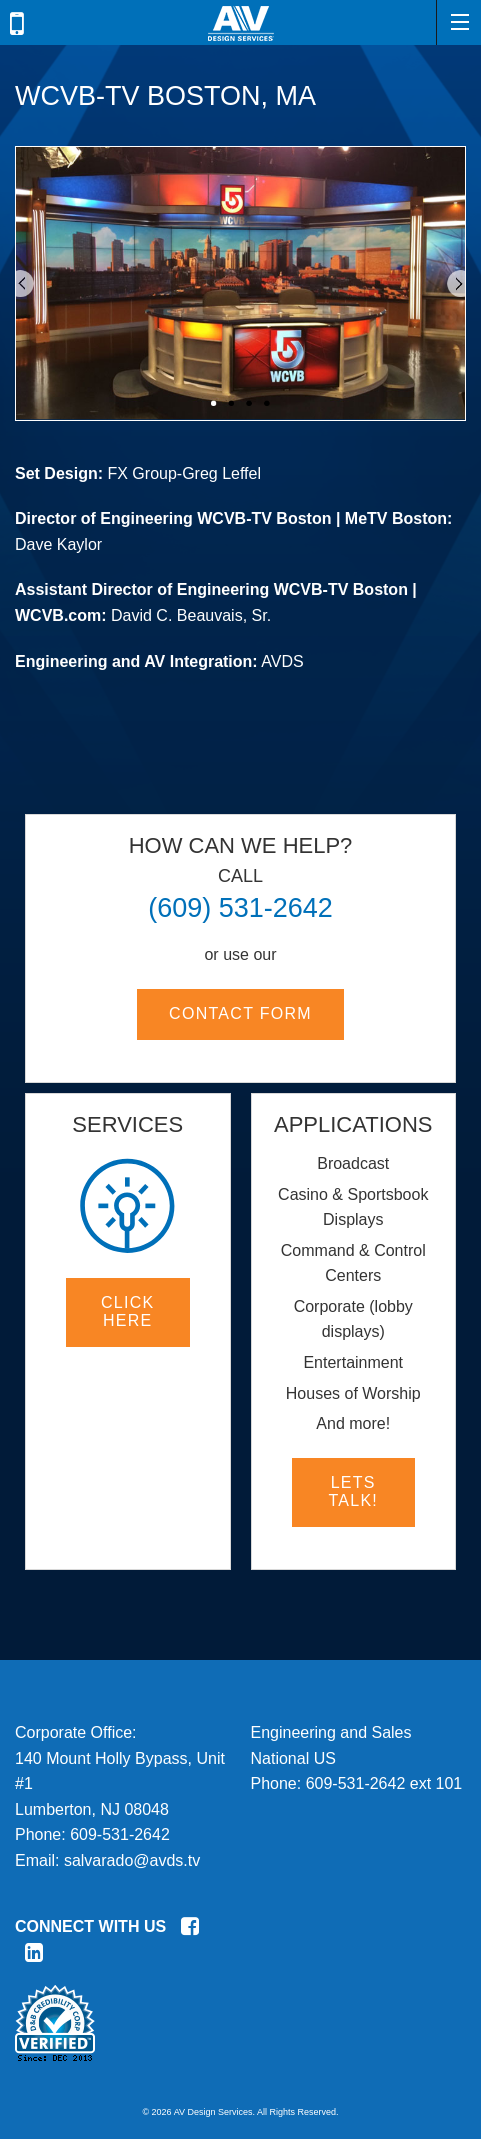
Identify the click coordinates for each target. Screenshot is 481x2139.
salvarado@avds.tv (132, 1860)
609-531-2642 (120, 1834)
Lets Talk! (353, 1491)
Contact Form (240, 1013)
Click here (128, 1311)
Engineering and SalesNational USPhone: (331, 1758)
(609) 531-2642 (240, 908)
